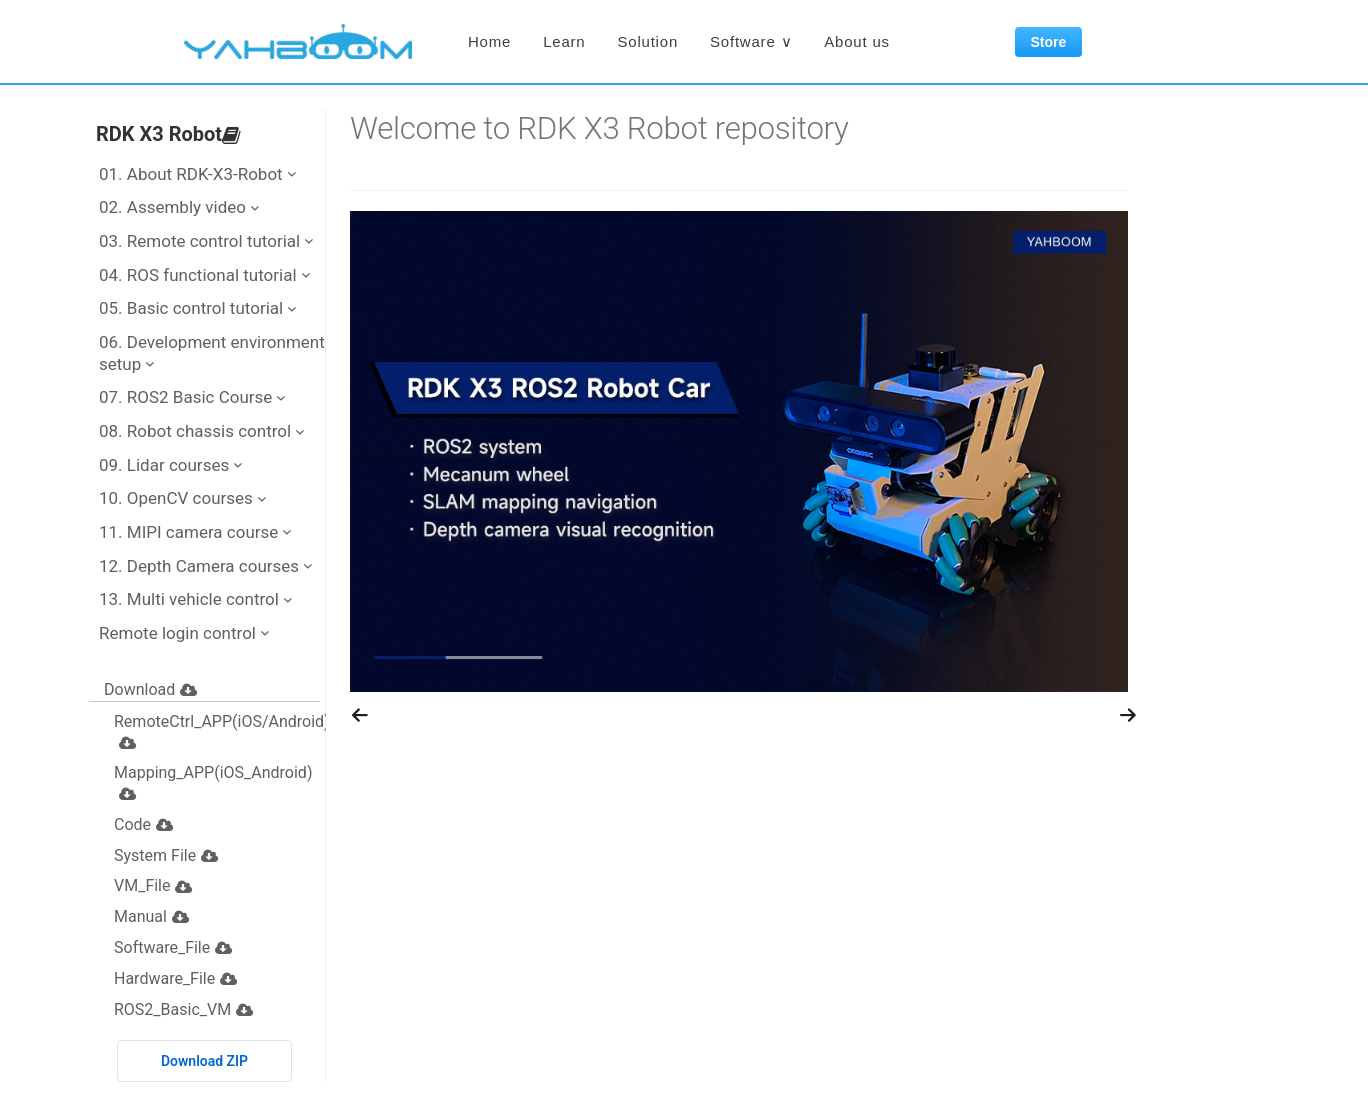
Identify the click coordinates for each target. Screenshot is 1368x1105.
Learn (564, 41)
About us (857, 41)
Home (489, 41)
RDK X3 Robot (168, 134)
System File (166, 855)
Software (751, 41)
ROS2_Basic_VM (183, 1009)
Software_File (173, 947)
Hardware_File (175, 978)
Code (143, 824)
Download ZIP (204, 1061)
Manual (151, 916)
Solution (647, 41)
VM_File (153, 885)
